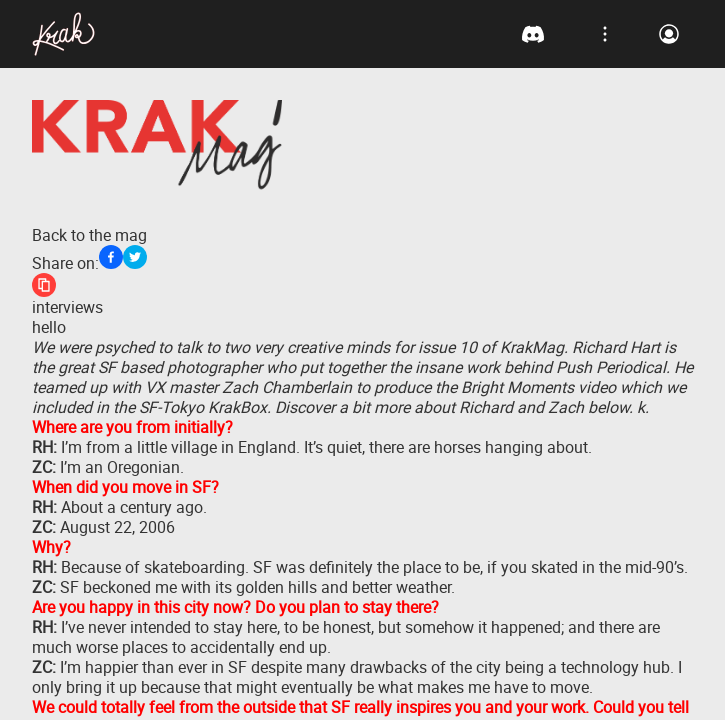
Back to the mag (89, 235)
